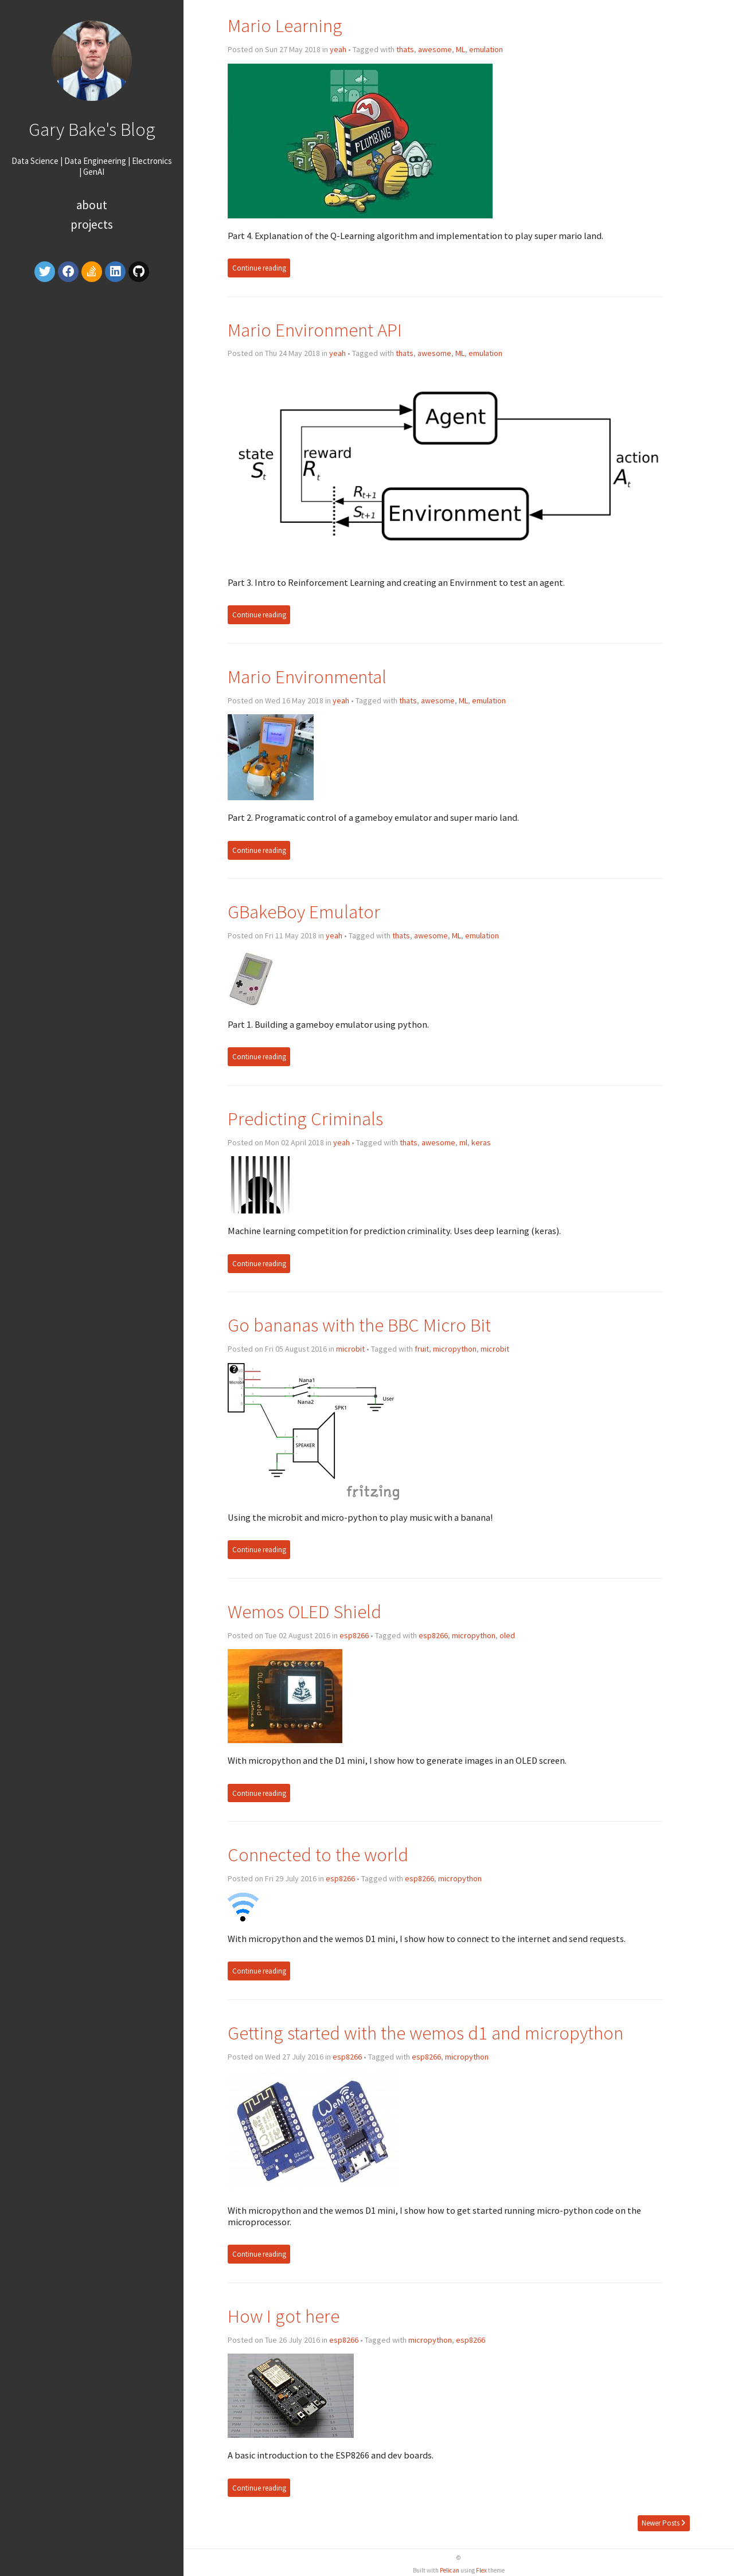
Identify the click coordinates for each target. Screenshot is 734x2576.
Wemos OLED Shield (304, 1611)
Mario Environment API (315, 330)
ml (463, 1142)
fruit (422, 1349)
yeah (338, 49)
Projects (92, 224)
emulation (486, 49)
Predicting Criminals (305, 1118)
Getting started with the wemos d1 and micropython (425, 2033)
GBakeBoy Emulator (304, 911)
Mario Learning (285, 25)
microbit (350, 1349)
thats (405, 49)
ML (460, 49)
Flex (481, 2570)
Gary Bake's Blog (92, 129)
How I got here (283, 2316)
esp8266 (354, 1635)
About (91, 205)
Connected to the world (318, 1854)
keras (481, 1142)
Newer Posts (663, 2523)
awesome (435, 49)
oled (507, 1635)
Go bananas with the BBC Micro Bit (359, 1325)
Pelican (449, 2570)
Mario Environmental (307, 676)
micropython (455, 1349)
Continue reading (259, 268)
